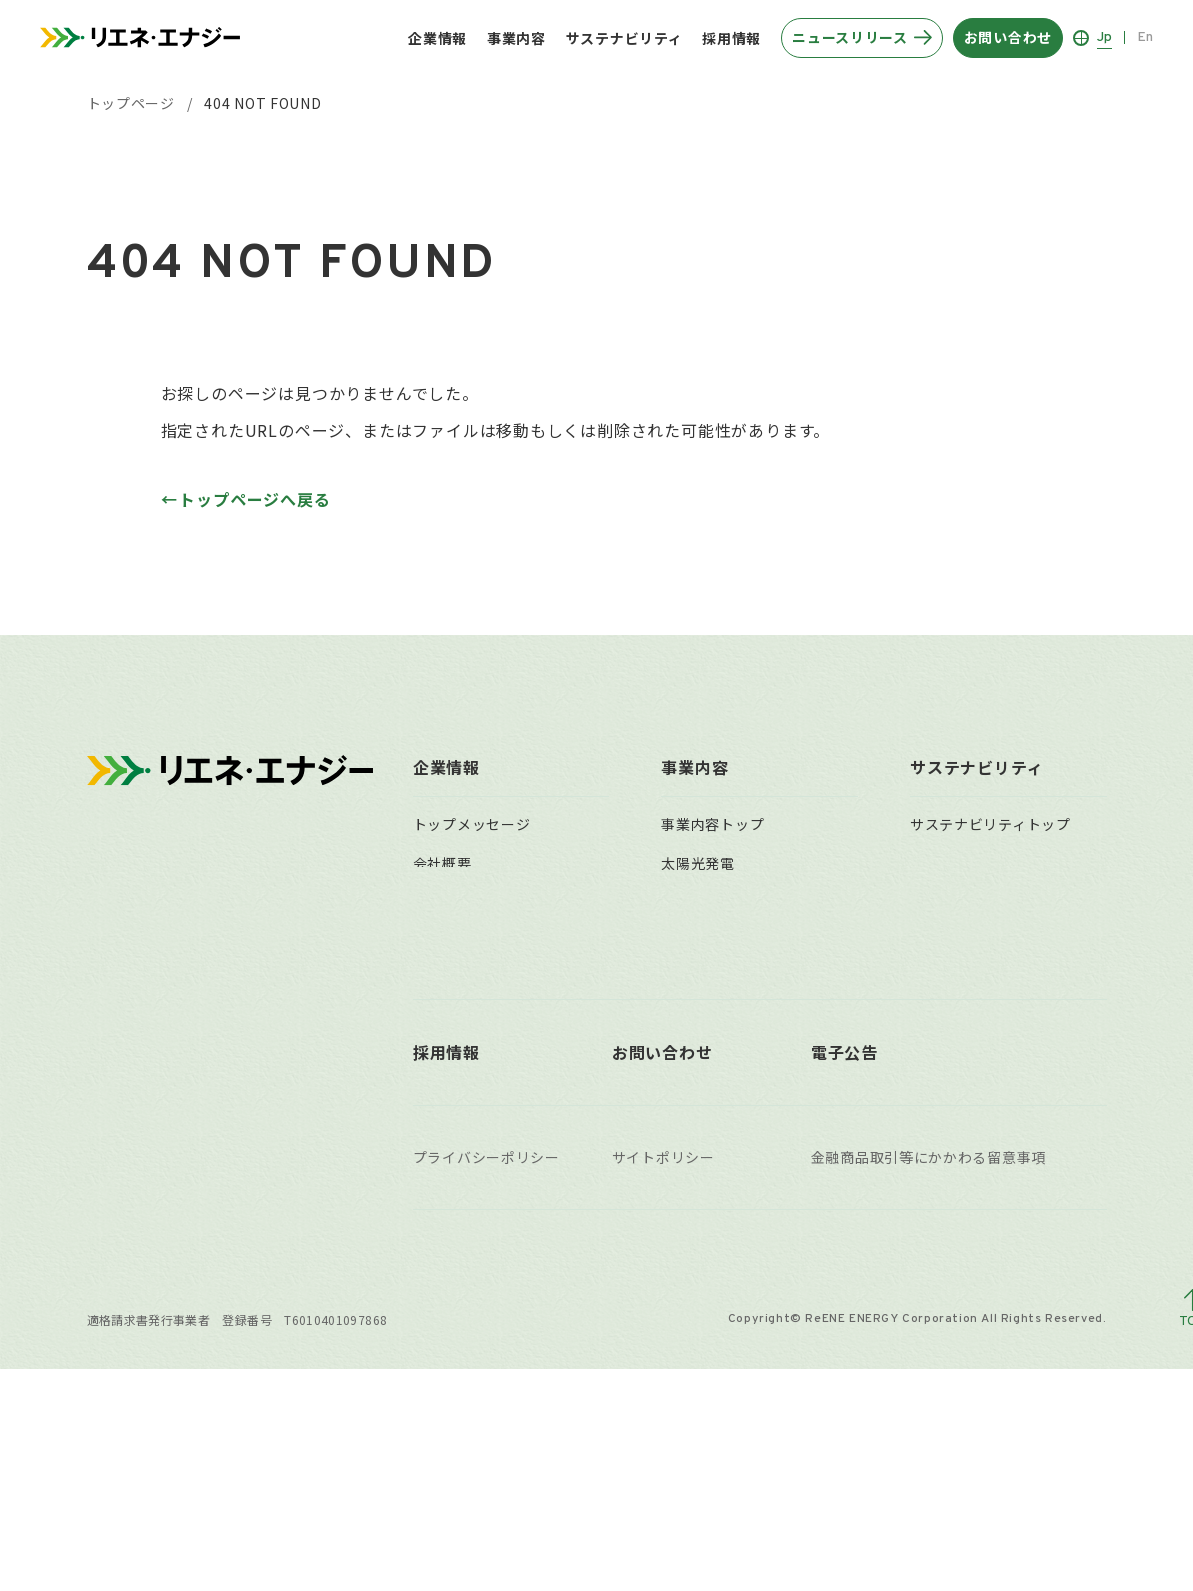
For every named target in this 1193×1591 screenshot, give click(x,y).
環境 (924, 901)
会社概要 (442, 863)
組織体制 (442, 1016)
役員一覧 (442, 978)
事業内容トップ (712, 824)
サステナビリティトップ (990, 824)
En (1145, 37)
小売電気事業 (705, 1055)
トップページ (131, 103)
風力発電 (690, 901)
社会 (924, 940)
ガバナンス (947, 978)
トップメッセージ (472, 824)
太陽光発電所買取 (720, 1093)
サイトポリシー (663, 1380)
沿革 (427, 940)
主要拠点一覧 (457, 1055)
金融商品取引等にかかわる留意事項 (928, 1380)
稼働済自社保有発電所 (734, 1170)
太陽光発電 (698, 863)
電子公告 (844, 1274)
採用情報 (731, 38)
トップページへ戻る (254, 499)
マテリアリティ (961, 863)
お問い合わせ (662, 1274)
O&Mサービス (707, 978)
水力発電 (690, 940)
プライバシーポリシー (486, 1380)
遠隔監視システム (720, 1016)
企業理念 (442, 901)
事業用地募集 (705, 1131)
